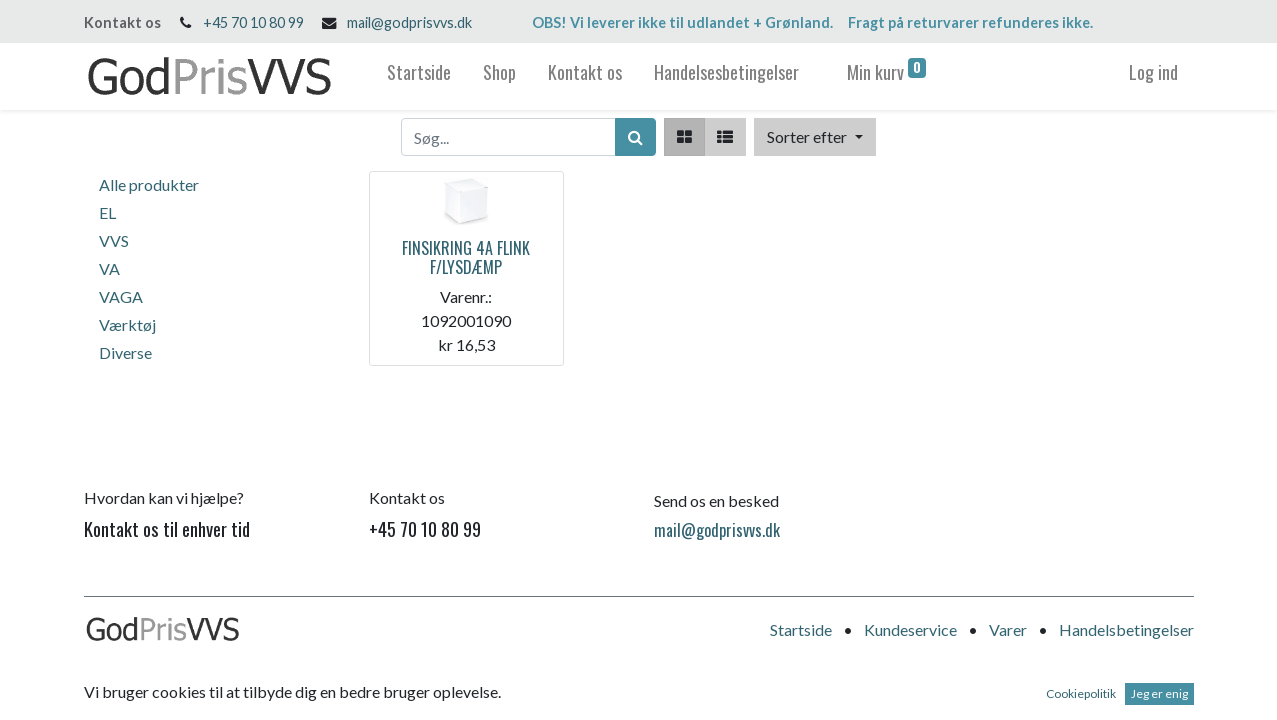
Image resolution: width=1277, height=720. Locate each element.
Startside (801, 629)
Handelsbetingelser (1126, 629)
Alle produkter (149, 184)
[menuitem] (419, 76)
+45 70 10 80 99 (253, 22)
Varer (1008, 629)
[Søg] (635, 137)
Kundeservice (910, 629)
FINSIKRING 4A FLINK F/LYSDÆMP (466, 257)
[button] (814, 137)
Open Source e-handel (1119, 690)
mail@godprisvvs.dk (409, 22)
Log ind (1153, 72)
